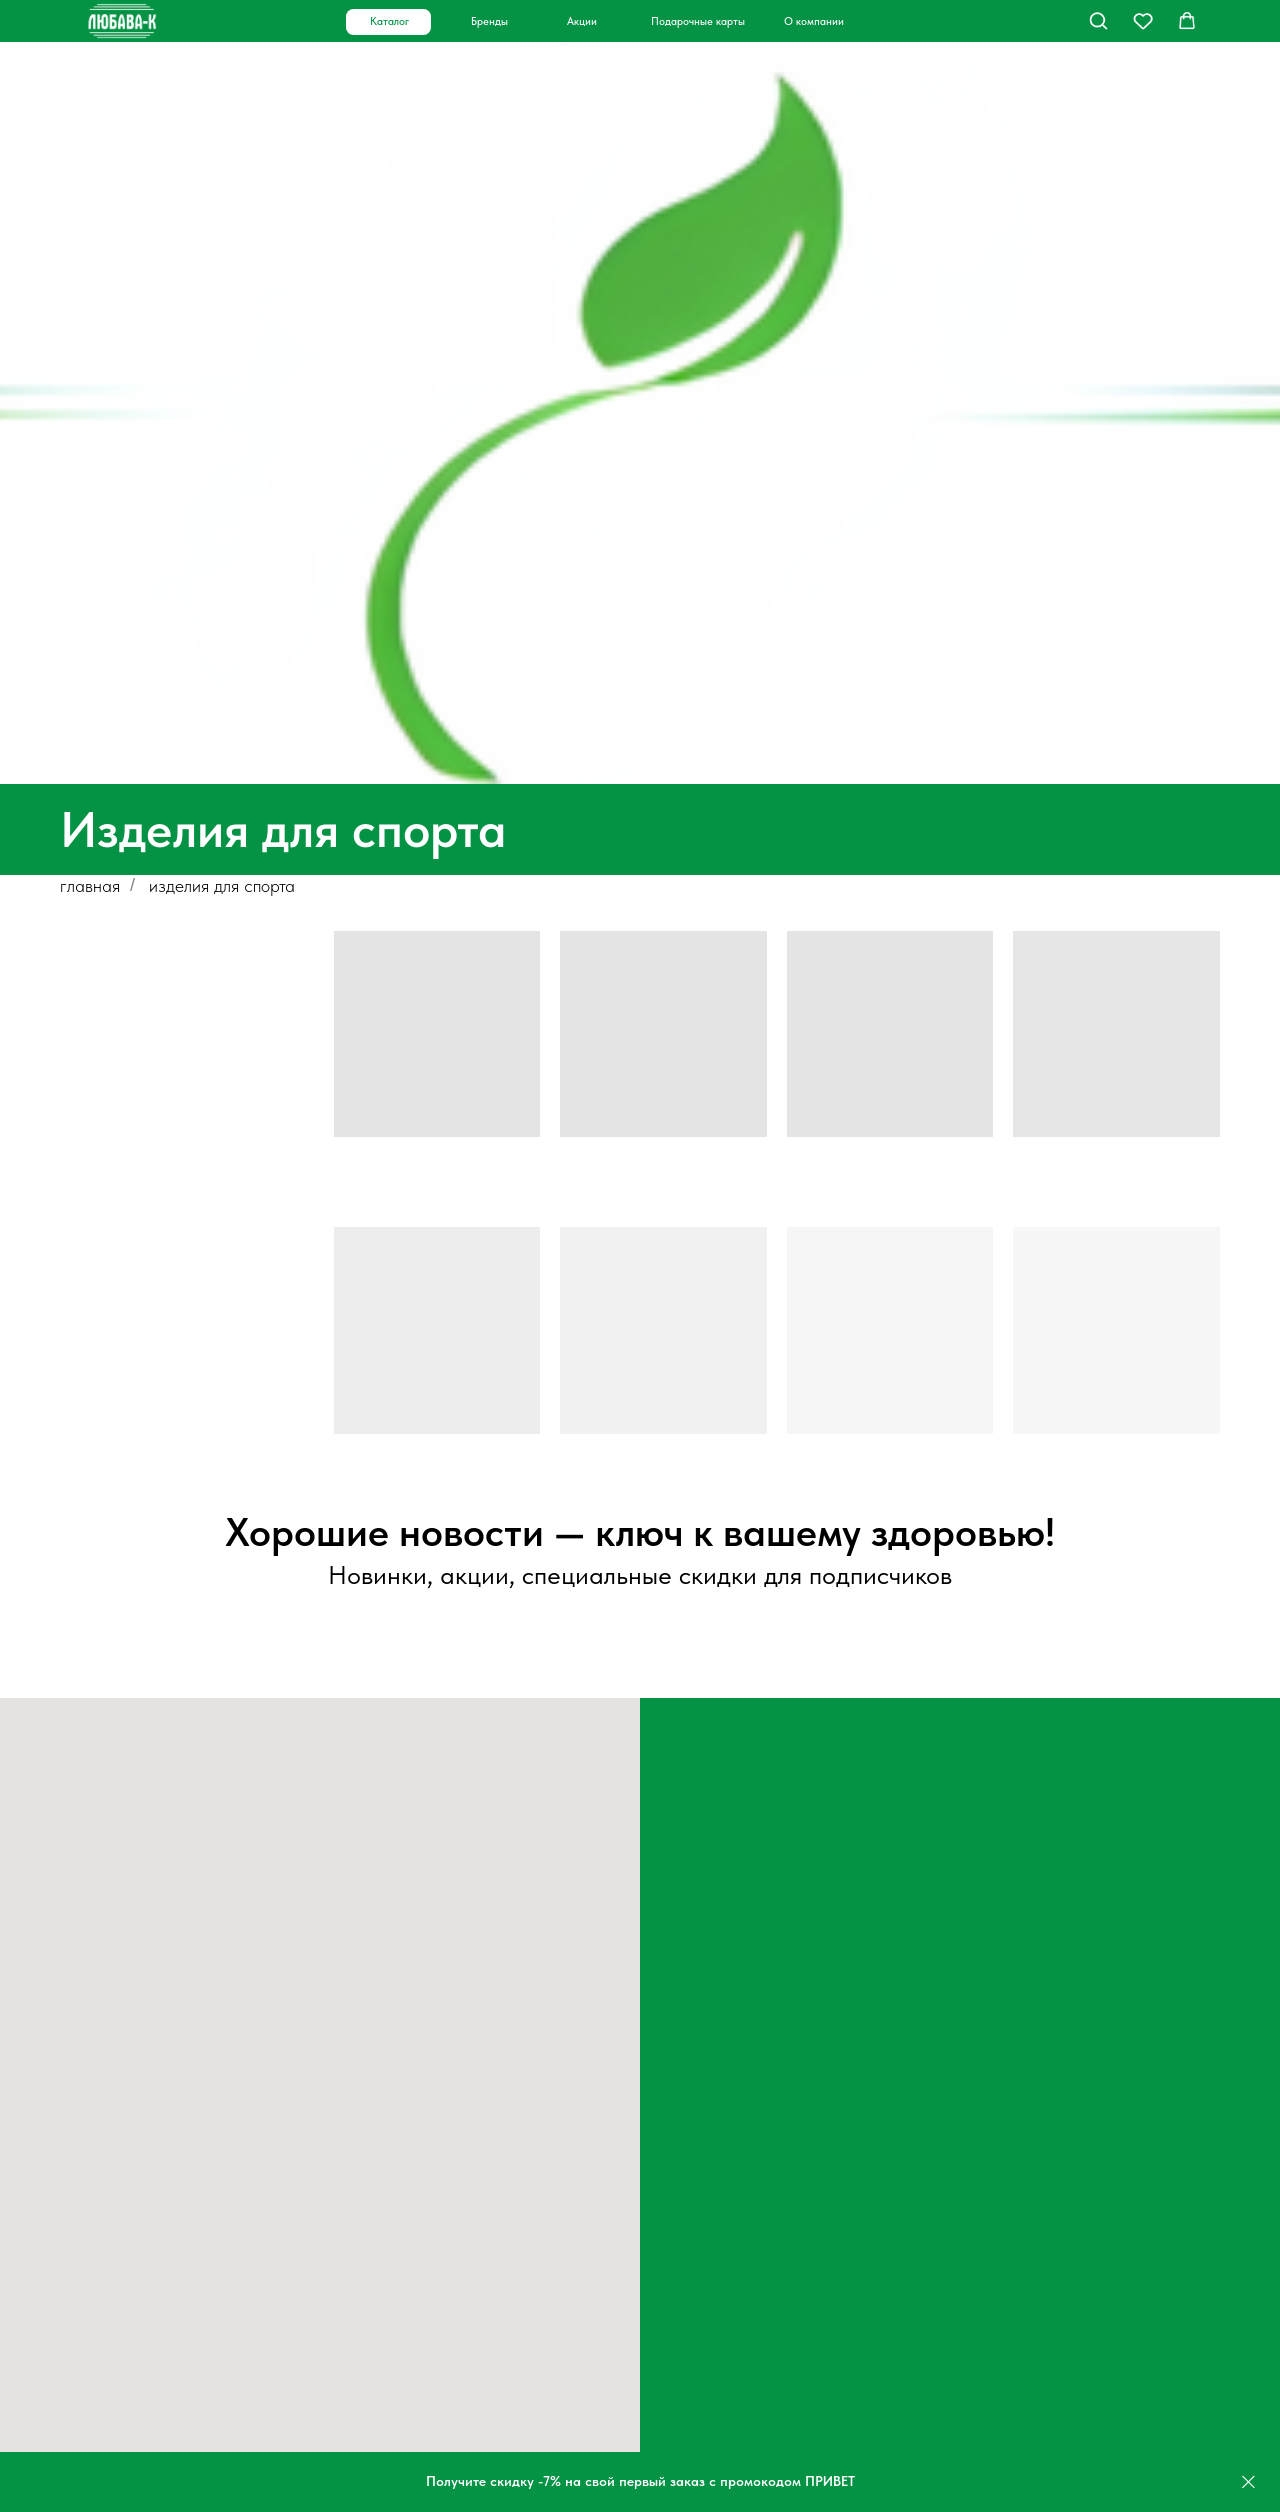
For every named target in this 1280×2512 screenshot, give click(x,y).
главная (90, 885)
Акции (582, 21)
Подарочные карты (698, 21)
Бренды (489, 21)
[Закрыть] (1248, 2482)
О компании (814, 21)
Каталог (389, 21)
